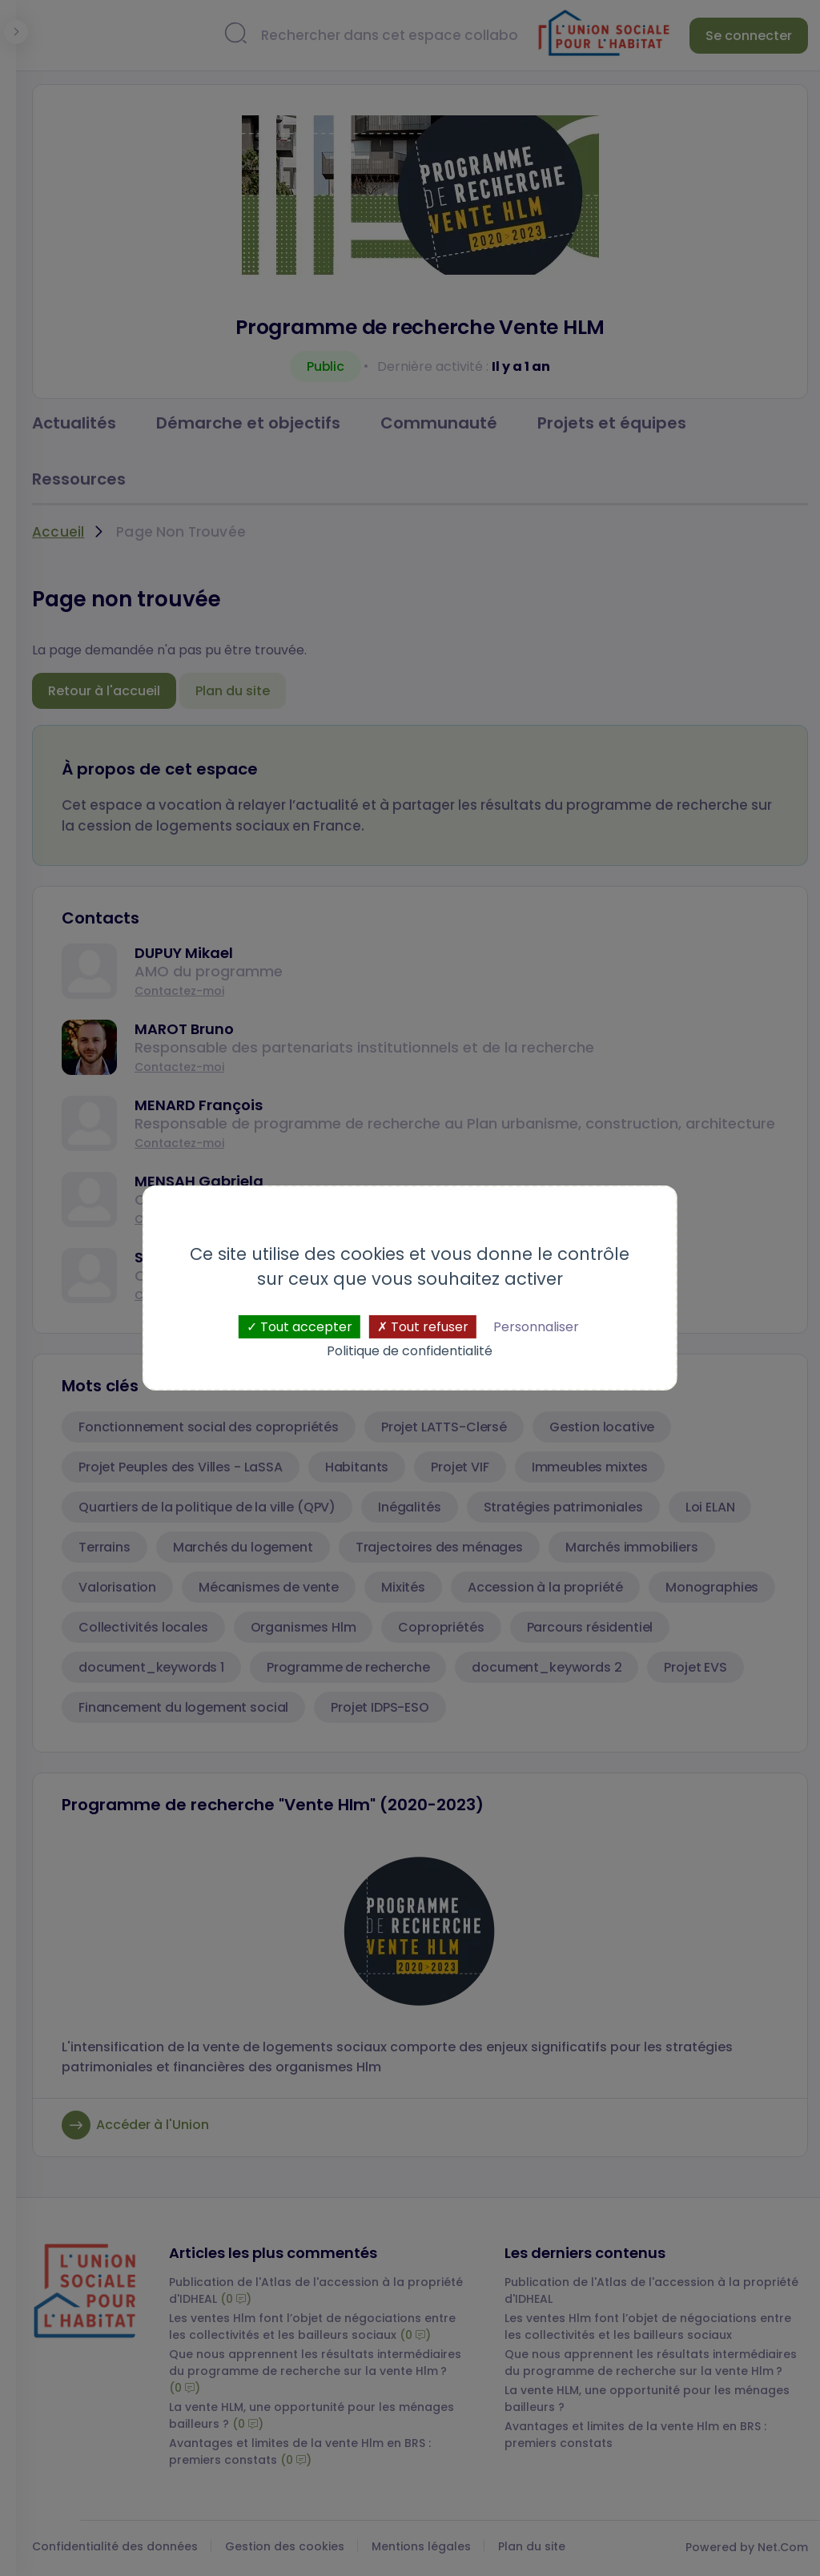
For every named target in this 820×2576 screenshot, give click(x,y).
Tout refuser (422, 1327)
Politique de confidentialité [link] (409, 1351)
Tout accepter (299, 1327)
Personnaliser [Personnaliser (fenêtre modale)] (536, 1327)
